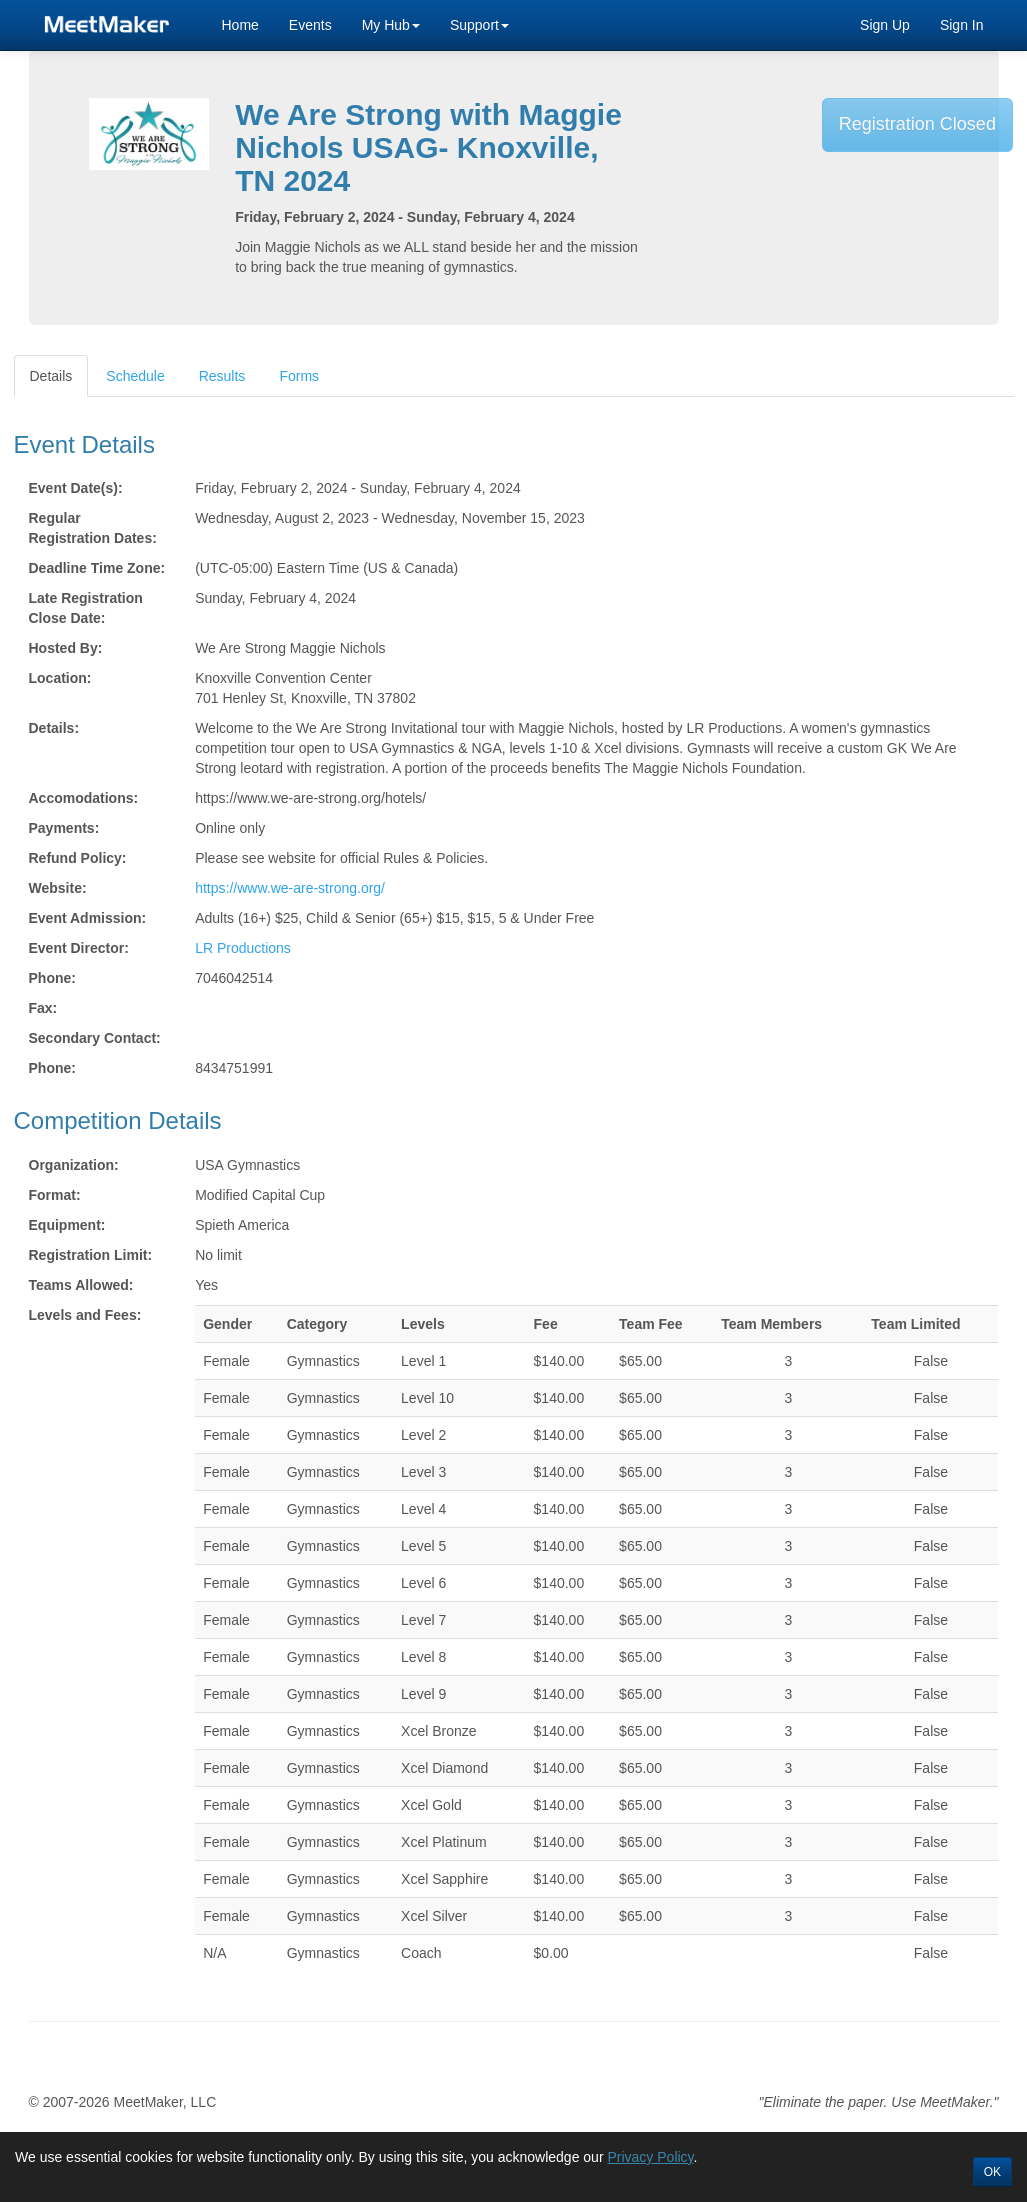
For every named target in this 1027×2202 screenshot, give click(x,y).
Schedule (135, 376)
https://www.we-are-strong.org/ (290, 888)
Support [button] (479, 25)
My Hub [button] (391, 25)
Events (310, 25)
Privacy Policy (650, 2157)
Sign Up (885, 25)
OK (992, 2172)
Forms (299, 376)
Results (222, 376)
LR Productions (243, 948)
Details (51, 376)
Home (240, 25)
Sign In (962, 25)
